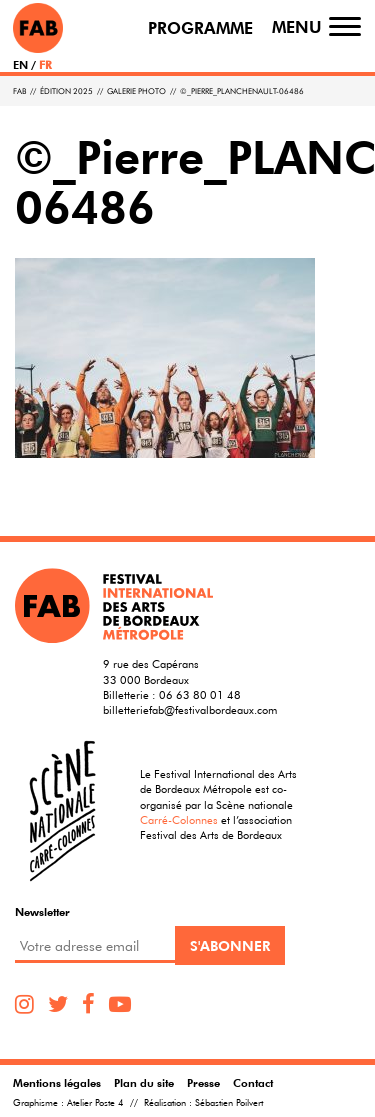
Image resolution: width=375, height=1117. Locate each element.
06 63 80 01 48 (200, 694)
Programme (200, 28)
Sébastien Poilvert (229, 1103)
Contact (253, 1082)
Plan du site (144, 1082)
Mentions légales (57, 1082)
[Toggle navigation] (345, 27)
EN (20, 64)
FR (45, 64)
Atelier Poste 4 (95, 1103)
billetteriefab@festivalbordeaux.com (190, 709)
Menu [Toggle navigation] (297, 27)
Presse (203, 1082)
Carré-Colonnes (179, 819)
